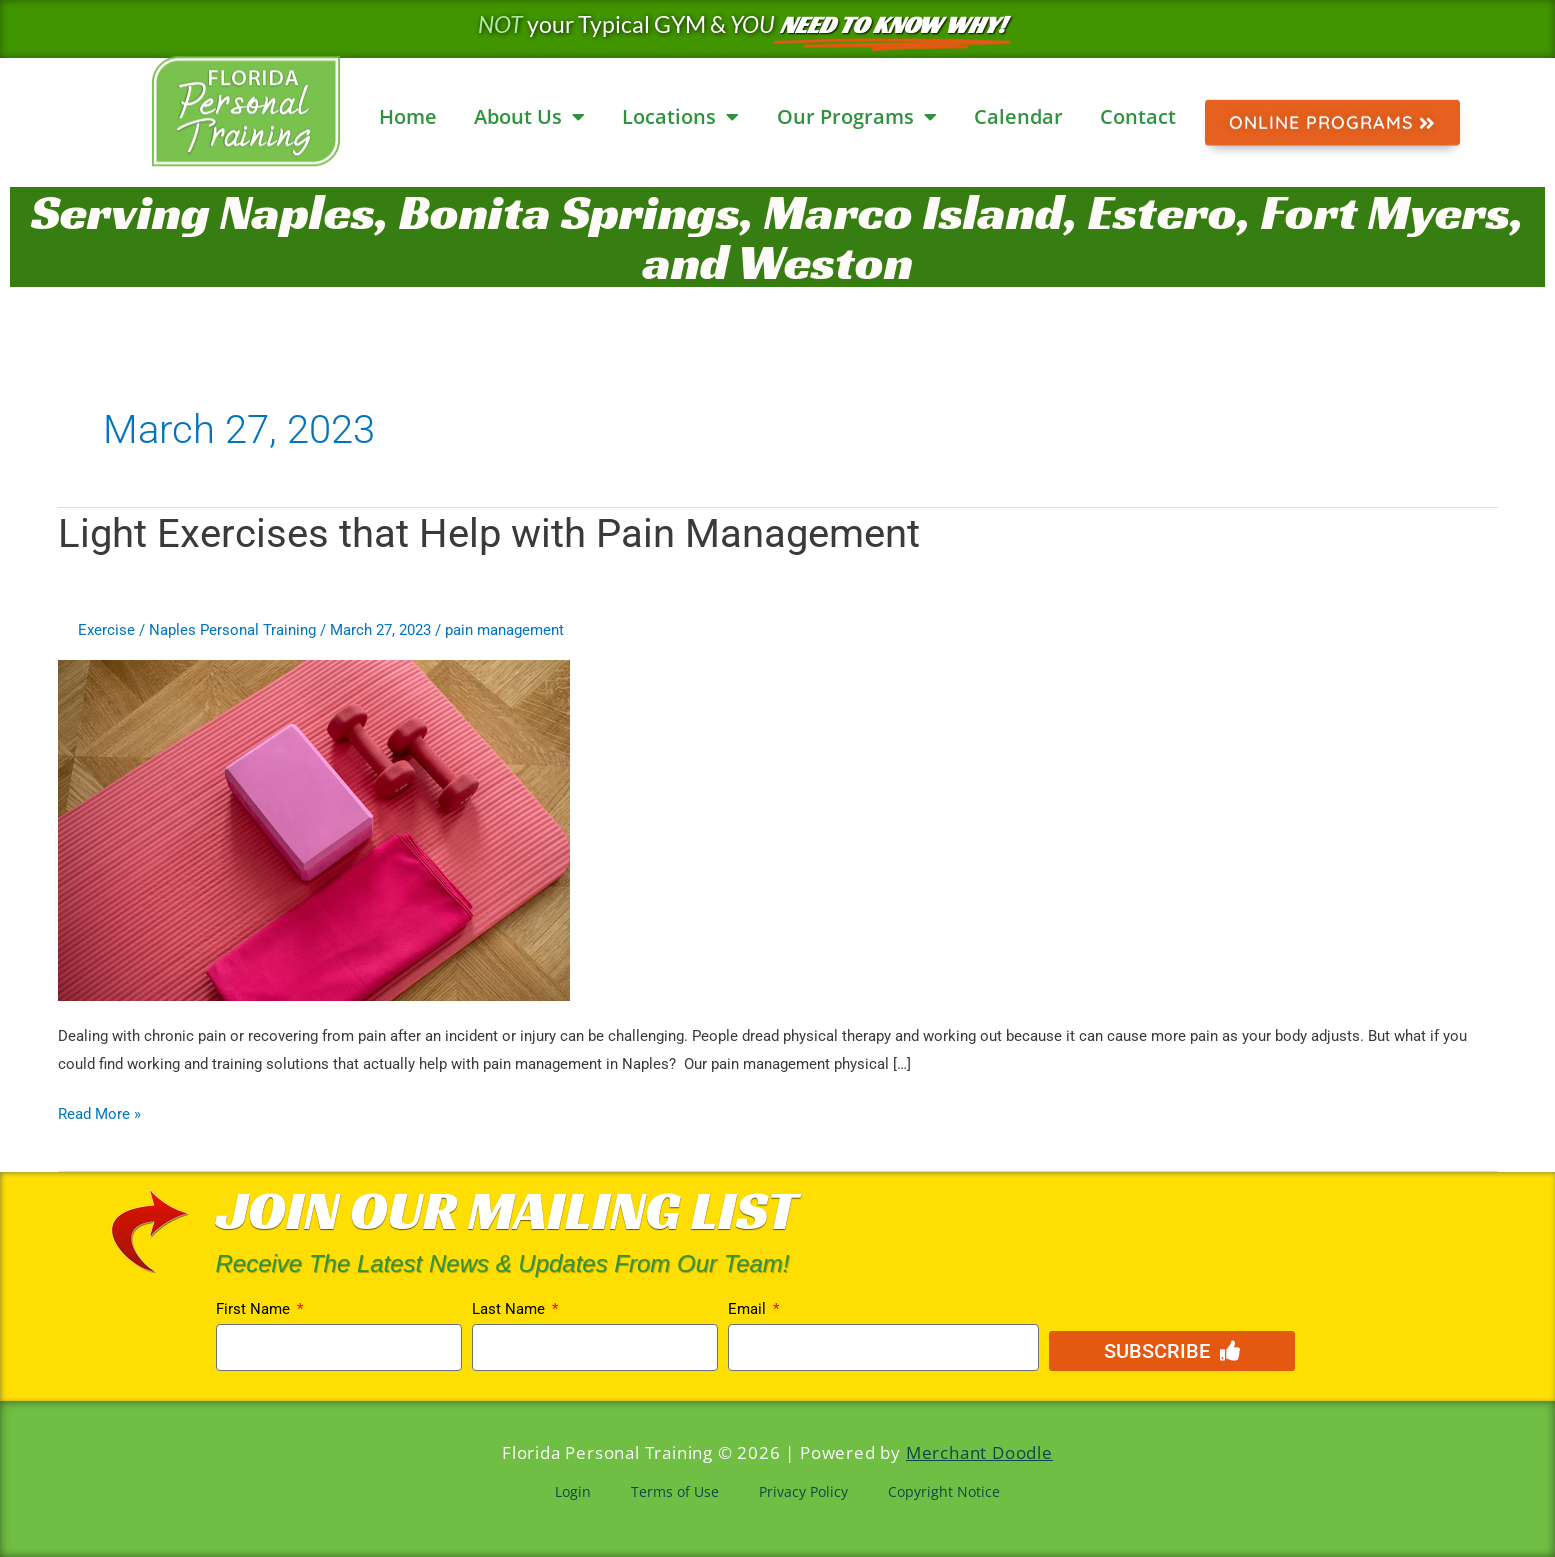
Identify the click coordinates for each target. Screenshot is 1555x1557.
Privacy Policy (803, 1491)
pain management (504, 630)
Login (573, 1491)
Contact (1138, 116)
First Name (255, 1309)
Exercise (106, 630)
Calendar (1018, 116)
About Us (529, 117)
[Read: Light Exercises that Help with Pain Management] (314, 829)
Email (749, 1309)
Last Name (510, 1309)
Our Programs (857, 117)
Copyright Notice (944, 1491)
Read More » (99, 1112)
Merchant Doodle (979, 1452)
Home (408, 116)
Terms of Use (675, 1491)
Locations (680, 117)
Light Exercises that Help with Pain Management (489, 533)
